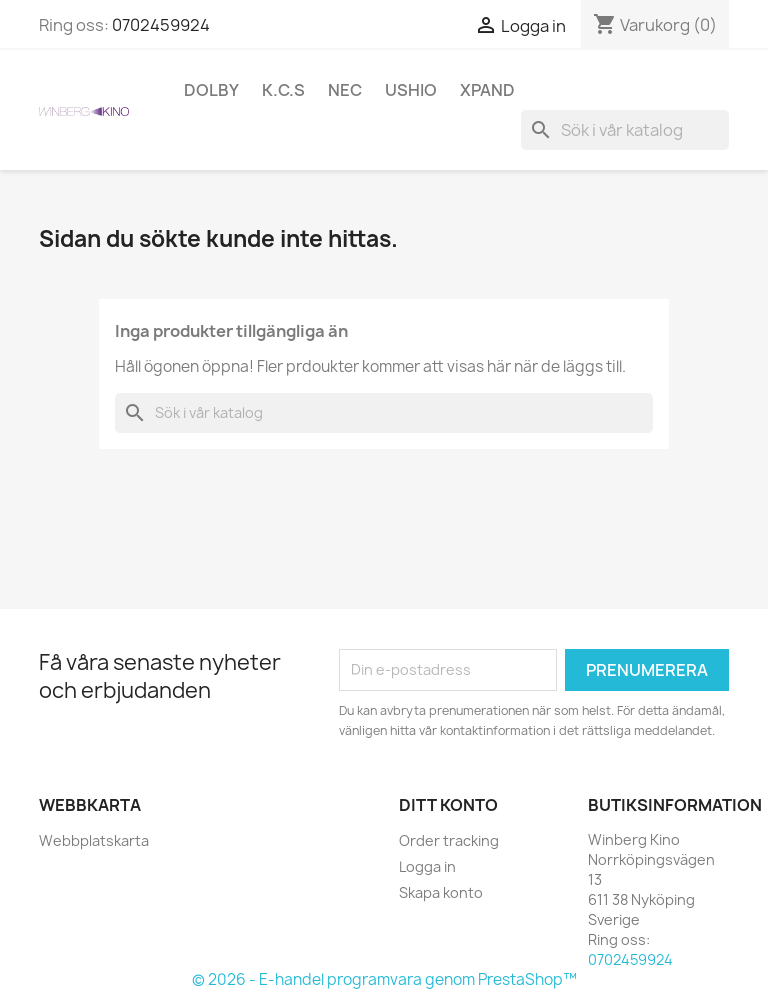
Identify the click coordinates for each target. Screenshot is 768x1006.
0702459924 (161, 25)
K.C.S (283, 90)
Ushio (411, 90)
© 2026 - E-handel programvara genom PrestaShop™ (384, 979)
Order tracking (449, 840)
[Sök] (625, 130)
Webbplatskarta (94, 840)
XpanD (487, 90)
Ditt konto (448, 805)
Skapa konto (441, 892)
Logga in (427, 866)
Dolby (211, 90)
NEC (345, 90)
